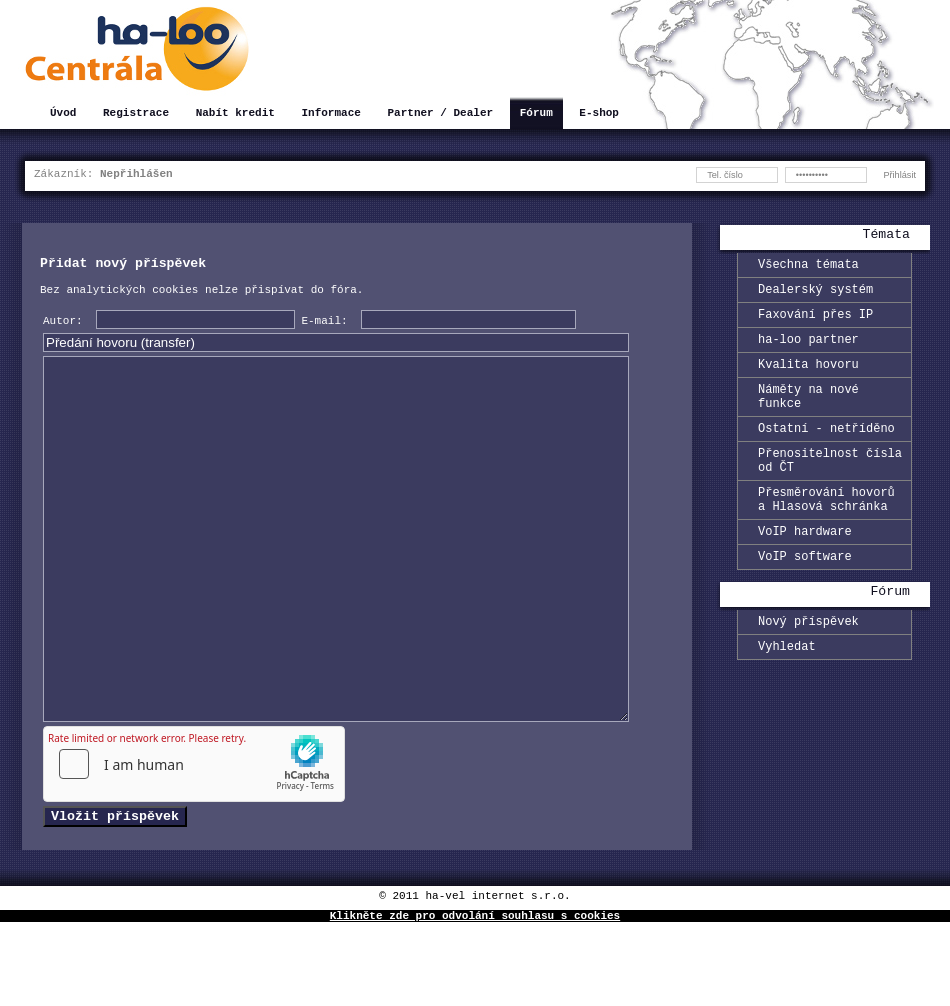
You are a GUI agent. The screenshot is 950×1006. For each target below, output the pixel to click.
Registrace (136, 114)
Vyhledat (787, 693)
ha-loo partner (808, 350)
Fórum (536, 114)
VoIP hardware (805, 569)
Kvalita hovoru (808, 378)
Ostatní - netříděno (826, 451)
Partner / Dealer (440, 114)
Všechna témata (808, 266)
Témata (886, 236)
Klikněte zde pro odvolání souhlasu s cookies (475, 998)
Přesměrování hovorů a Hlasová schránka (826, 533)
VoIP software (805, 597)
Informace (330, 114)
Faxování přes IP (815, 322)
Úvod (63, 114)
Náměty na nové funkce (808, 415)
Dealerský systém (815, 294)
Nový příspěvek (808, 665)
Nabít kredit (235, 114)
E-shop (599, 114)
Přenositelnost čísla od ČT (830, 488)
